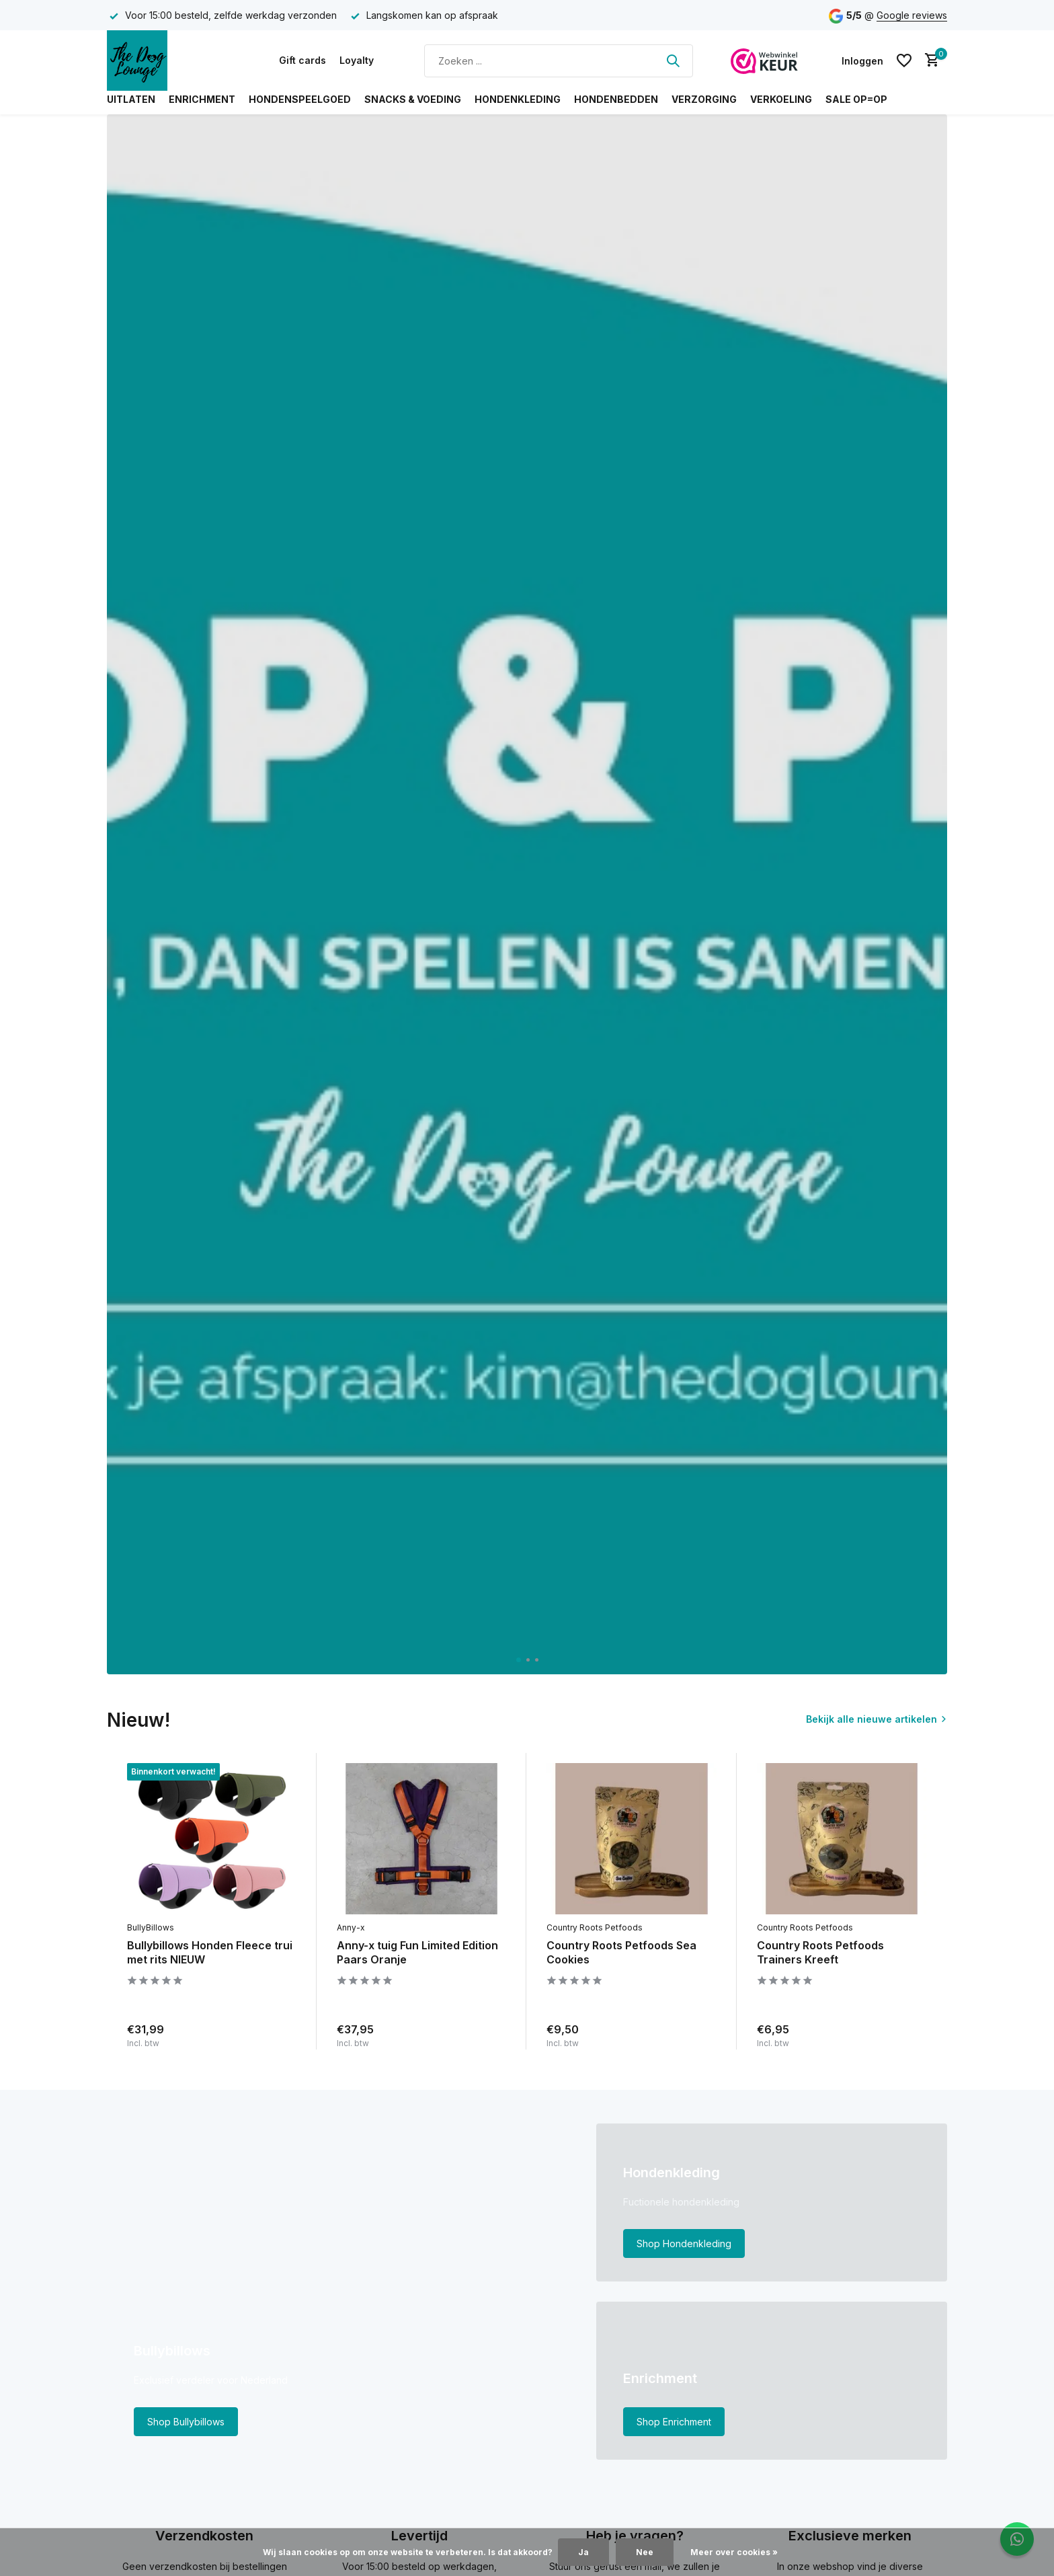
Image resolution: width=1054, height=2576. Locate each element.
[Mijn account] (862, 61)
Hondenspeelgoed (300, 99)
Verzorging (704, 99)
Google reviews (912, 15)
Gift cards (302, 60)
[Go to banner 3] (772, 2381)
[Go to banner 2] (772, 2202)
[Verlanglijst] (904, 60)
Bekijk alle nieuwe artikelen (871, 1719)
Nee (644, 2552)
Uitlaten (131, 99)
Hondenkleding (518, 99)
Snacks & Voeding (412, 99)
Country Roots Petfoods (594, 1927)
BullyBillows (150, 1927)
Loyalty (356, 60)
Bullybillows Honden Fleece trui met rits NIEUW (209, 1952)
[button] (519, 1659)
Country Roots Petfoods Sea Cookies (621, 1952)
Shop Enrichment (674, 2421)
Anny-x (351, 1927)
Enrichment (202, 99)
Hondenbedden (616, 99)
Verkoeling (781, 99)
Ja (583, 2552)
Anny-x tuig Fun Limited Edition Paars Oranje (417, 1952)
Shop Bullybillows (186, 2421)
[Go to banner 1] (341, 2291)
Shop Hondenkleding (684, 2243)
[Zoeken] (558, 60)
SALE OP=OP (856, 99)
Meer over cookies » (734, 2552)
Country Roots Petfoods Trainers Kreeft (820, 1952)
